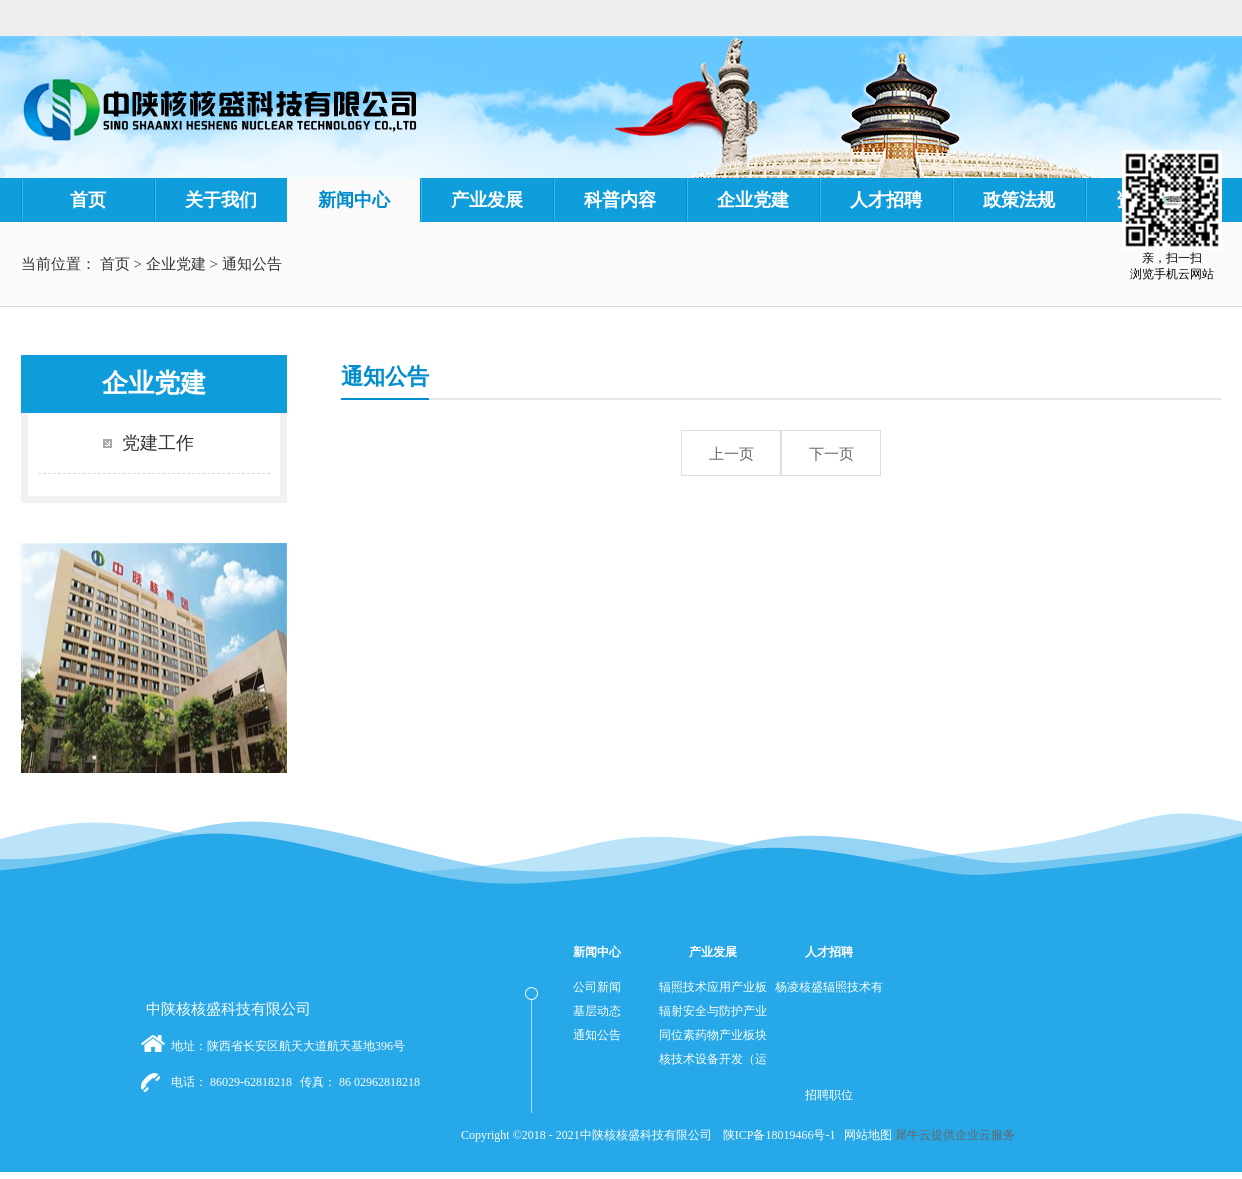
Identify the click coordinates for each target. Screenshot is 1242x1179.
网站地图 (865, 1135)
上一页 (731, 454)
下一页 (831, 454)
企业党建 (176, 264)
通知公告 (252, 264)
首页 (88, 200)
